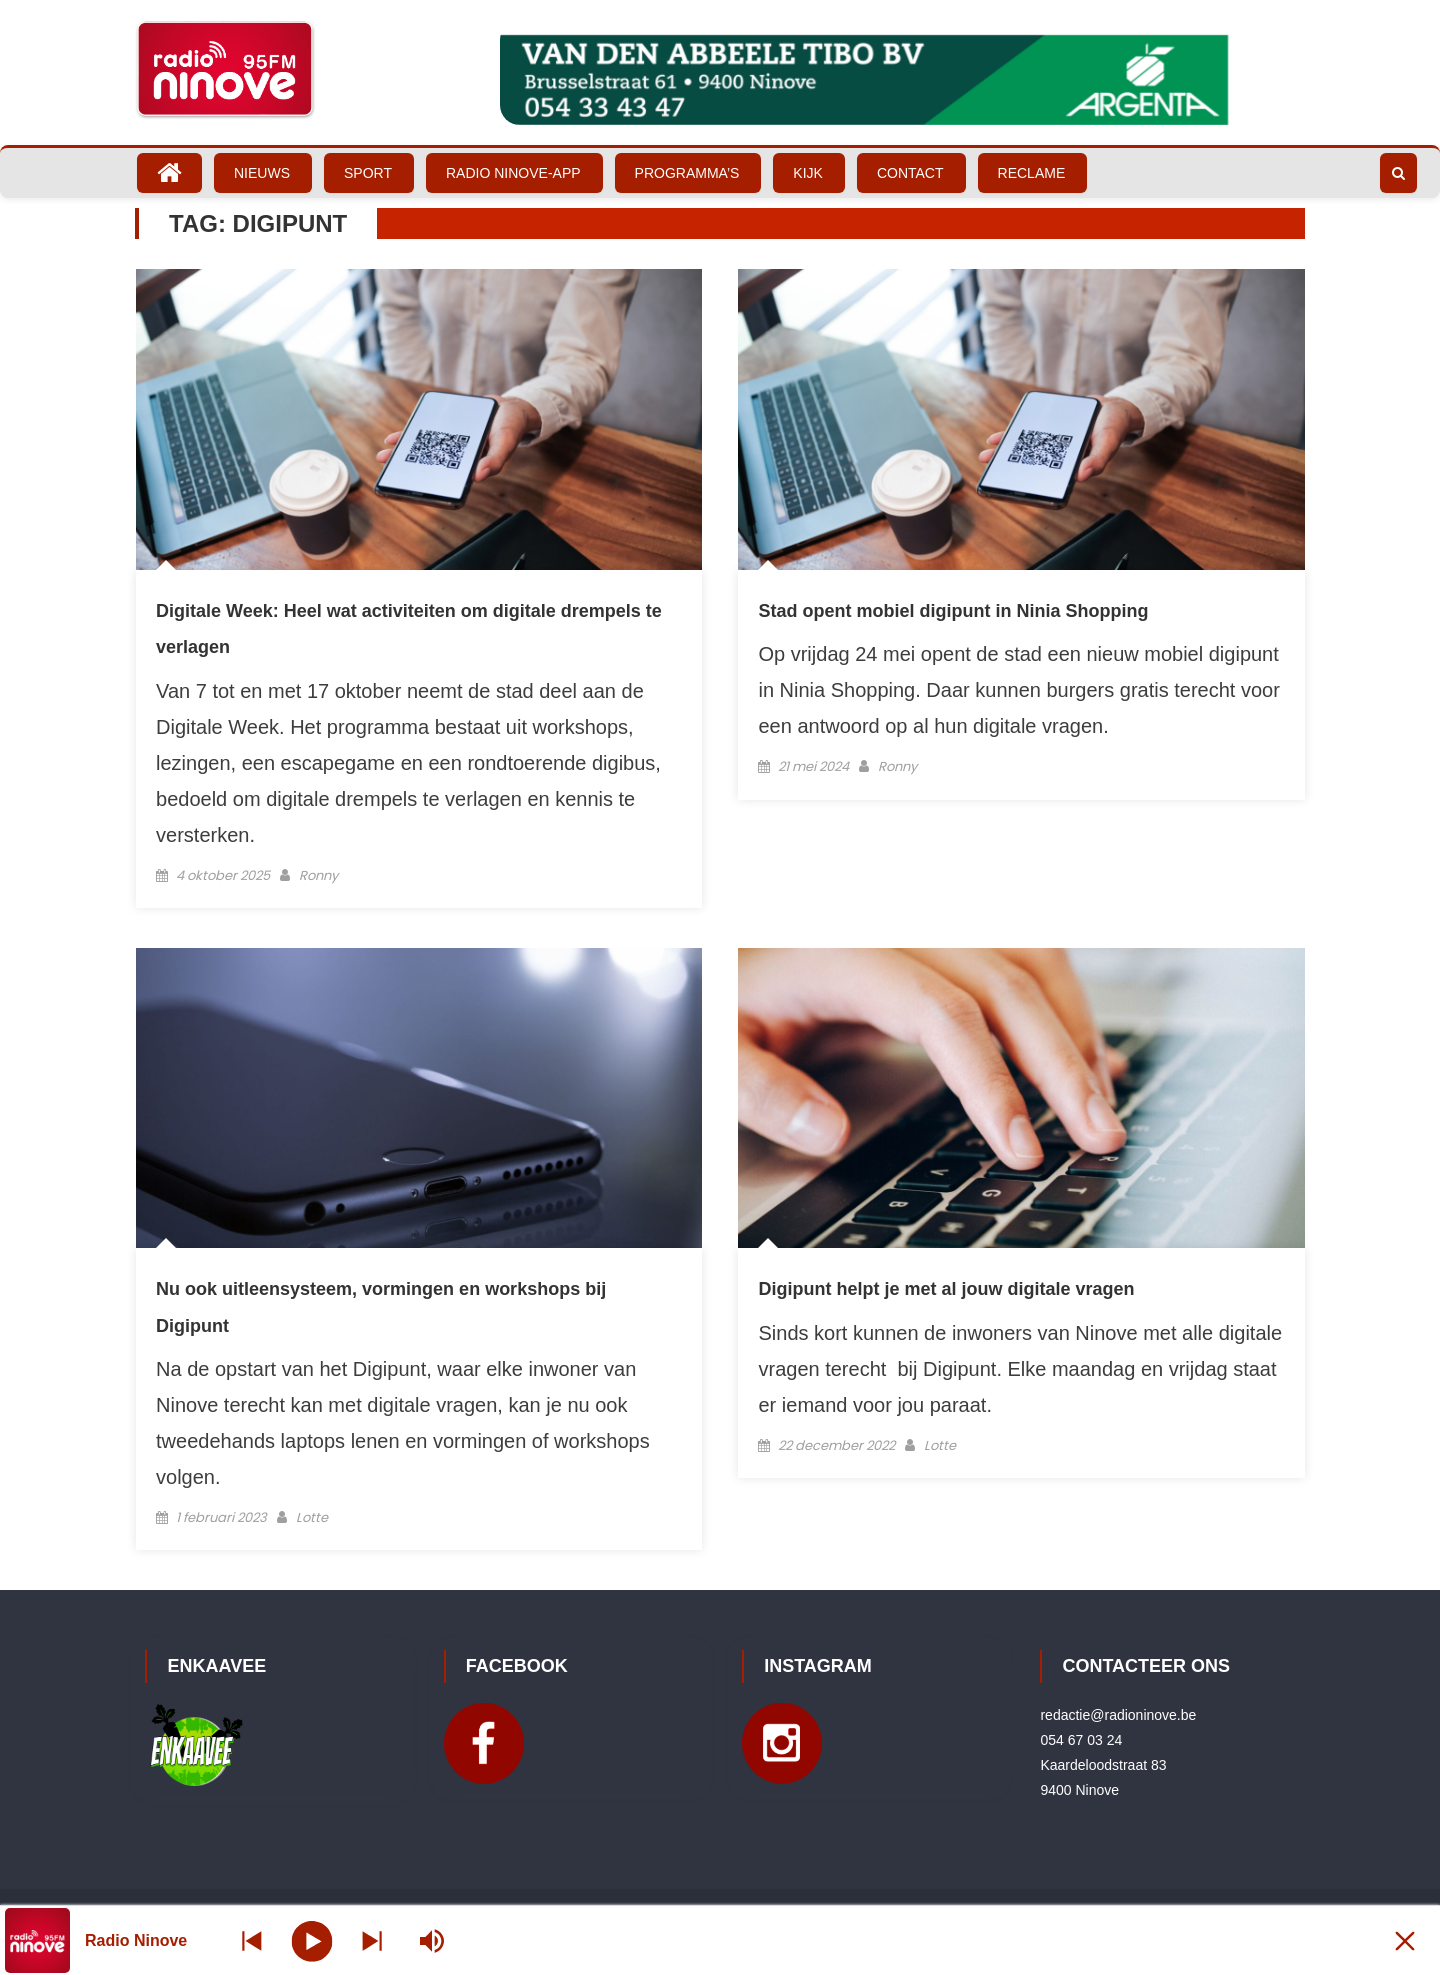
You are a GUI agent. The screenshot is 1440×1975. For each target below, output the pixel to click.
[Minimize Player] (1405, 1940)
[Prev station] (372, 1940)
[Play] (312, 1940)
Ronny (318, 875)
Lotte (312, 1517)
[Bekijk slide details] (902, 80)
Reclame (1032, 173)
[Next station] (252, 1940)
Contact (910, 173)
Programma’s (687, 173)
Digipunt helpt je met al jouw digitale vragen (946, 1289)
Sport (368, 173)
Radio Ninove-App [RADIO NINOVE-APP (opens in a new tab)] (513, 173)
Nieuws (262, 173)
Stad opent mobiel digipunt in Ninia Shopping (953, 611)
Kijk (808, 173)
